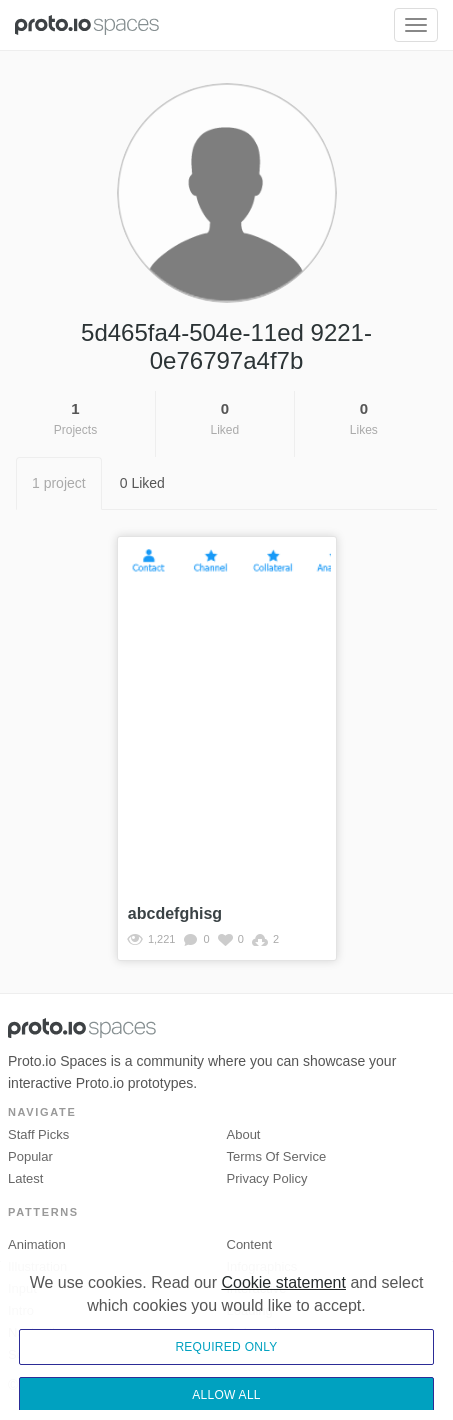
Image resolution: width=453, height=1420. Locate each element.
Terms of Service (277, 1156)
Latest (25, 1178)
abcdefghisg (175, 913)
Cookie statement (283, 1330)
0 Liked (142, 483)
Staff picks (38, 1134)
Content (250, 1244)
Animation (37, 1244)
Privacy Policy (267, 1178)
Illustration (37, 1266)
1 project (59, 483)
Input (22, 1288)
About (244, 1134)
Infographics (262, 1266)
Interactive (257, 1288)
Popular (30, 1156)
